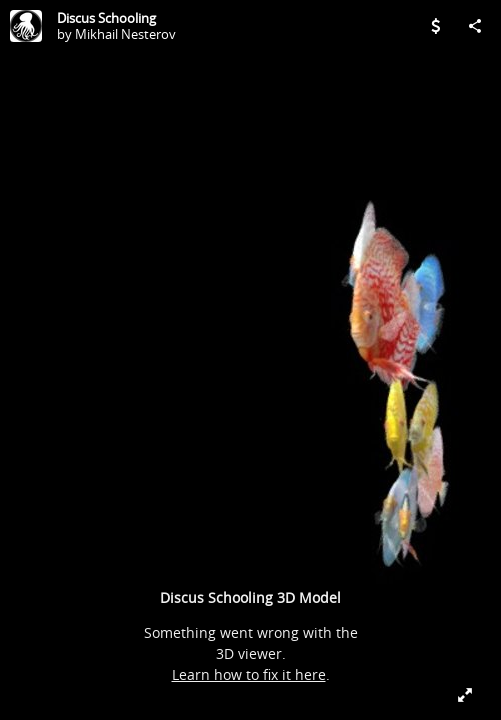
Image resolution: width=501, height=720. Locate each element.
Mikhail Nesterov (125, 34)
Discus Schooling (106, 18)
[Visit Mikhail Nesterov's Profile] (26, 26)
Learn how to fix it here (249, 674)
